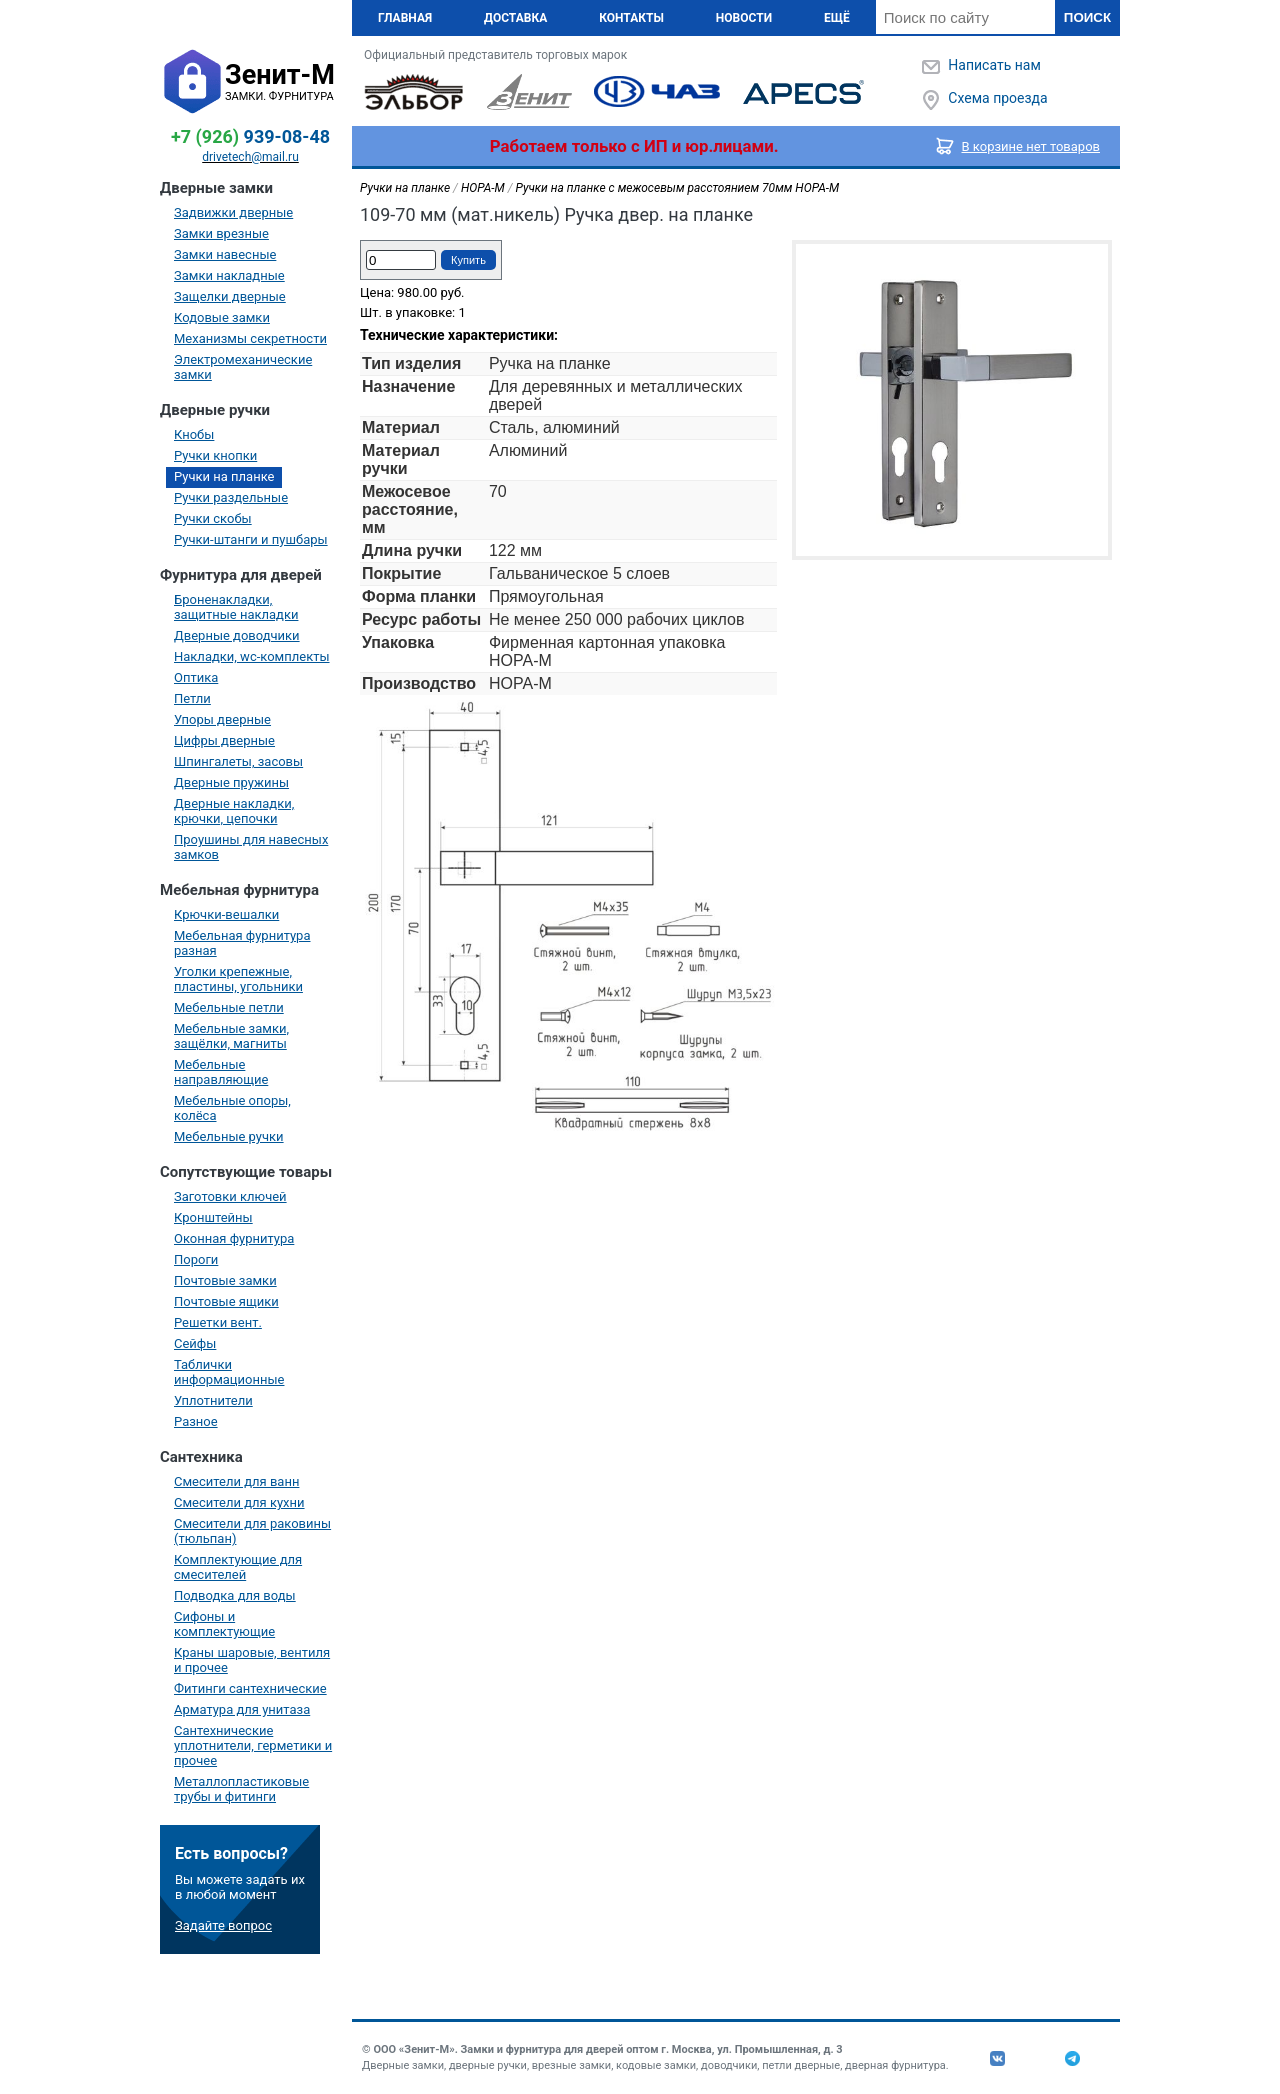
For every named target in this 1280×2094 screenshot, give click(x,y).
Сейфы (195, 1343)
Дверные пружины (231, 782)
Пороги (196, 1259)
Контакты (631, 18)
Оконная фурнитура (234, 1238)
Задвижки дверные (233, 212)
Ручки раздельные (231, 497)
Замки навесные (225, 254)
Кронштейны (213, 1217)
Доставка (515, 18)
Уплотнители (213, 1400)
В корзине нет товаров (1031, 146)
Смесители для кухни (239, 1502)
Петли (192, 698)
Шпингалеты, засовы (238, 761)
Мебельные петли (229, 1007)
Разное (196, 1421)
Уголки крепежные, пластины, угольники (238, 979)
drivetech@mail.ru (250, 157)
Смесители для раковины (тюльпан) (252, 1531)
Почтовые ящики (226, 1301)
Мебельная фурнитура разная (242, 943)
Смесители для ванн (236, 1481)
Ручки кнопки (215, 455)
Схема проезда (997, 98)
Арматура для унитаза (242, 1709)
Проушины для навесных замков (251, 847)
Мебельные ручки (229, 1136)
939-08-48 (250, 136)
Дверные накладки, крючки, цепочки (234, 811)
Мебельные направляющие (221, 1072)
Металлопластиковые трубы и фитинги (241, 1789)
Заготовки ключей (230, 1196)
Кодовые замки (222, 317)
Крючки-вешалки (226, 914)
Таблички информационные (229, 1372)
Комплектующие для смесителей (238, 1567)
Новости (744, 18)
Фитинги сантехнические (250, 1688)
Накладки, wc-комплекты (252, 656)
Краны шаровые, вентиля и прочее (252, 1660)
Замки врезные (221, 233)
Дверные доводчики (237, 635)
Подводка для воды (235, 1595)
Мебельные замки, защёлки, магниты (231, 1036)
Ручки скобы (213, 518)
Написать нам (994, 65)
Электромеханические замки (243, 367)
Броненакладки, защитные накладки (236, 607)
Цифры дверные (224, 740)
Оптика (196, 677)
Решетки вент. (218, 1322)
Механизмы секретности (250, 338)
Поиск (1087, 17)
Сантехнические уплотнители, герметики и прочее (253, 1745)
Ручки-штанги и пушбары (251, 539)
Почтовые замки (225, 1280)
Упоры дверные (222, 719)
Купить (468, 260)
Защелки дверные (230, 296)
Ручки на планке (224, 476)
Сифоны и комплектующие (224, 1624)
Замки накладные (229, 275)
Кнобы (194, 434)
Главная (405, 18)
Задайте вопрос (223, 1925)
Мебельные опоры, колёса (232, 1108)
